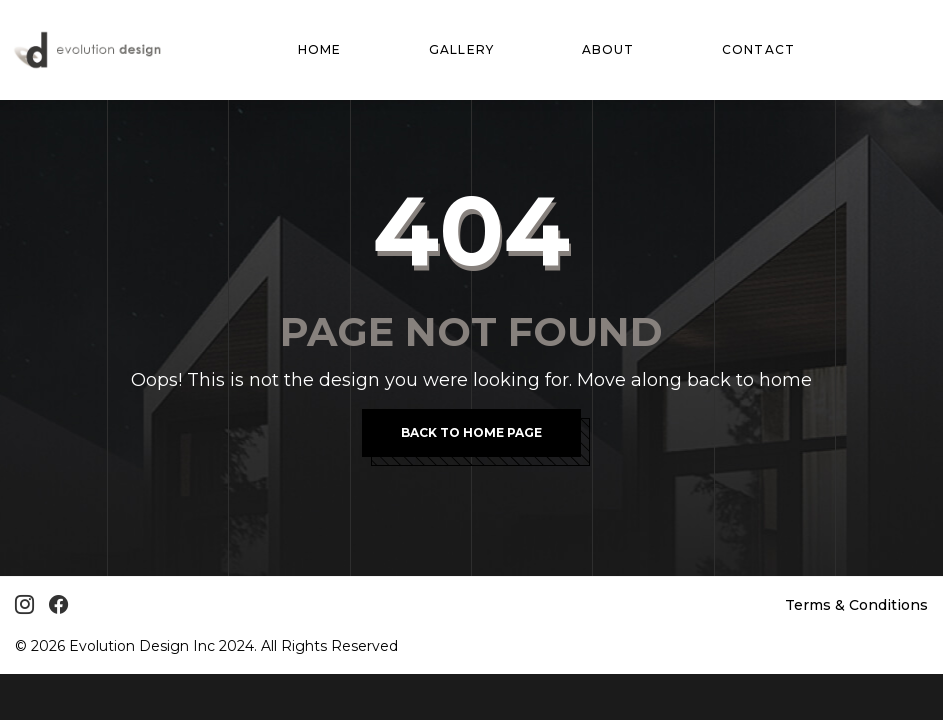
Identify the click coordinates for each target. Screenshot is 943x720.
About (608, 49)
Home (320, 49)
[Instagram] (24, 605)
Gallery (461, 49)
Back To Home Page (471, 432)
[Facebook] (58, 605)
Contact (758, 49)
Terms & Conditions (856, 605)
